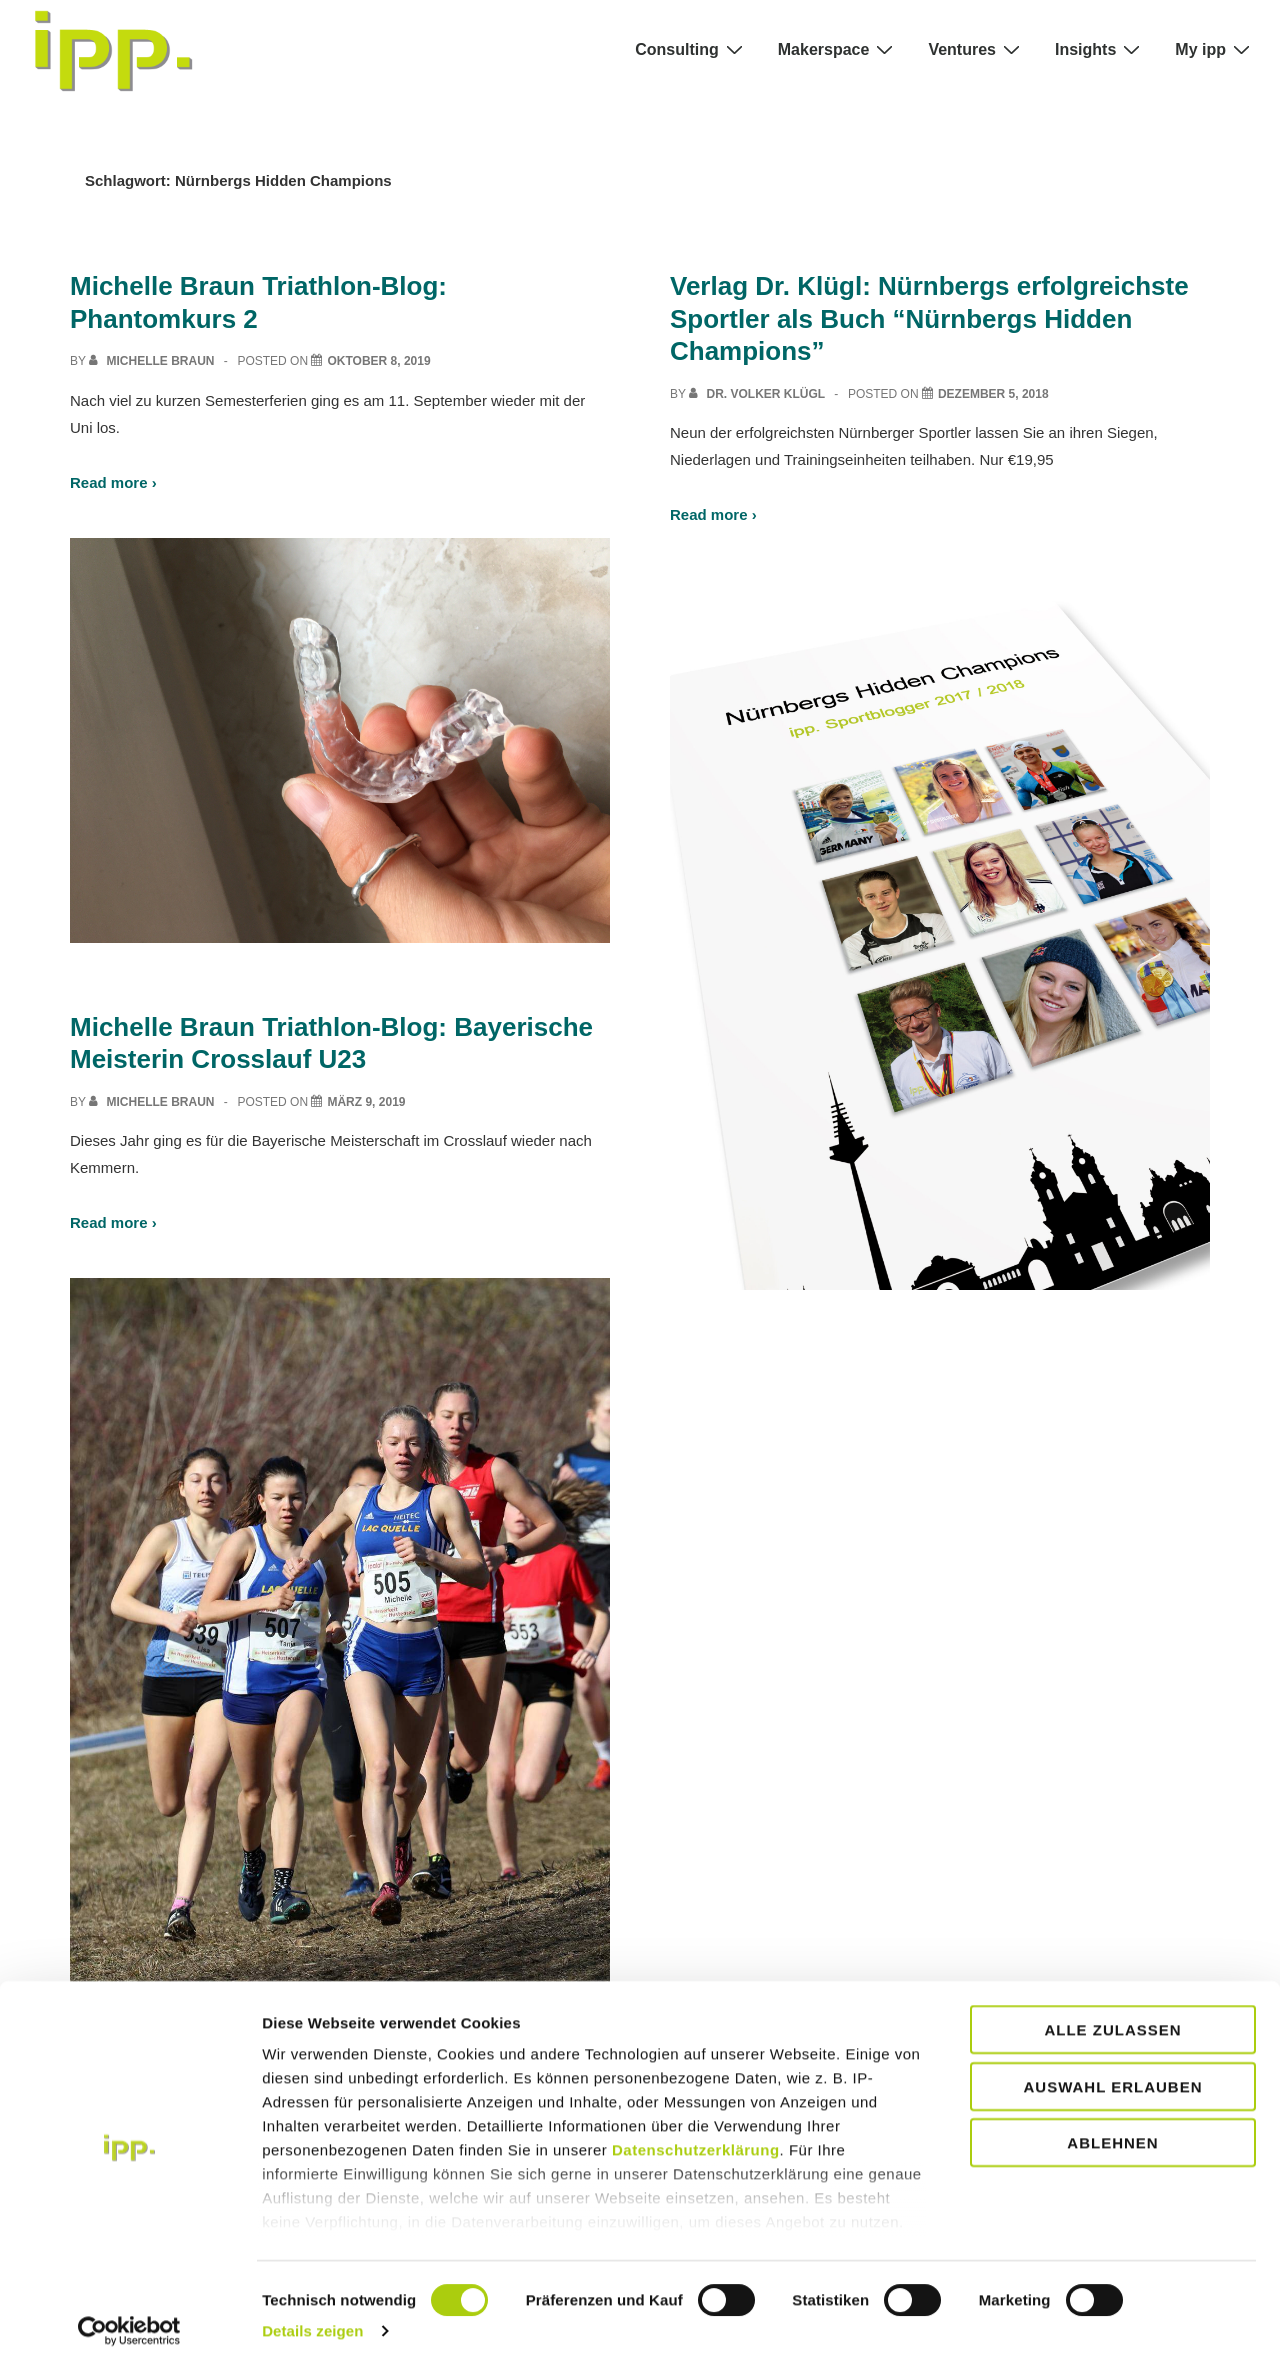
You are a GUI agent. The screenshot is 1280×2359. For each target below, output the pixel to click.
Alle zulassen (1112, 2019)
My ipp (1215, 49)
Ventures (976, 49)
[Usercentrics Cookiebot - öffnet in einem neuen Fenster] (129, 2320)
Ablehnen (1112, 2132)
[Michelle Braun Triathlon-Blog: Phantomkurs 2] (378, 361)
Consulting (691, 49)
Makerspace (838, 49)
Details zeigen (312, 2319)
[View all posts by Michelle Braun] (153, 361)
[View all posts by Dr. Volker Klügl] (758, 394)
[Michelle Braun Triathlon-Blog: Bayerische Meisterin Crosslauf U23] (366, 1102)
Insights (1100, 49)
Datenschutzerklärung (696, 2139)
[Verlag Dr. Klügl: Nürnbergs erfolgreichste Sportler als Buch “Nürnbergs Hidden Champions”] (993, 394)
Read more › (113, 482)
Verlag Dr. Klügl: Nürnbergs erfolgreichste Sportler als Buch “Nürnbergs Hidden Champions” (929, 318)
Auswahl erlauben (1112, 2075)
